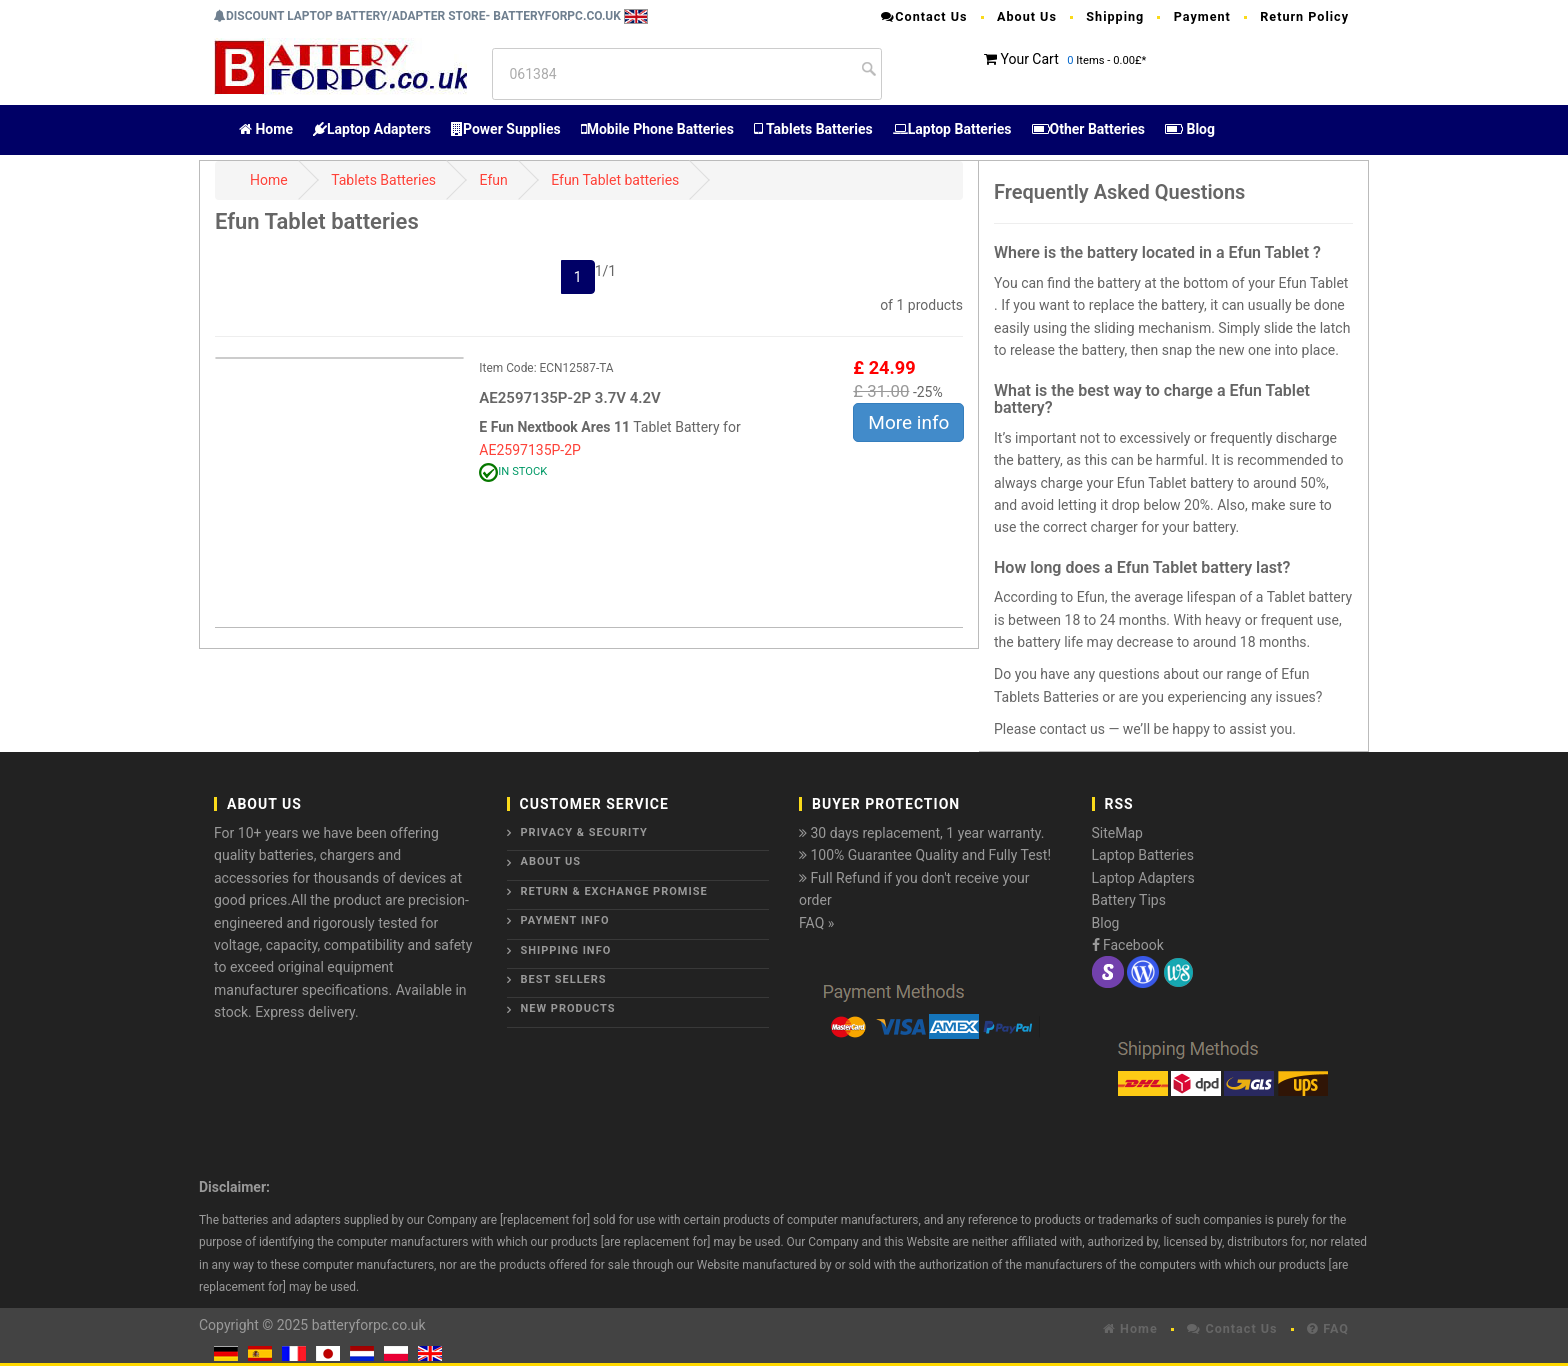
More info (908, 422)
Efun (494, 180)
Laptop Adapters (372, 129)
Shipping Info (566, 950)
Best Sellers (564, 979)
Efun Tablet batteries (615, 180)
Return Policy (1304, 16)
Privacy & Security (584, 832)
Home (266, 129)
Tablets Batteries (813, 129)
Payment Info (565, 920)
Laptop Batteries (952, 129)
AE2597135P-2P (530, 450)
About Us (1027, 16)
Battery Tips (1129, 900)
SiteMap (1117, 833)
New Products (568, 1008)
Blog (1190, 129)
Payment (1202, 16)
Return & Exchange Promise (614, 891)
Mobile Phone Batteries (657, 129)
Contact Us (924, 16)
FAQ (1328, 1328)
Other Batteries (1088, 129)
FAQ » (816, 923)
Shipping (1115, 16)
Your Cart (1029, 59)
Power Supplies (506, 129)
